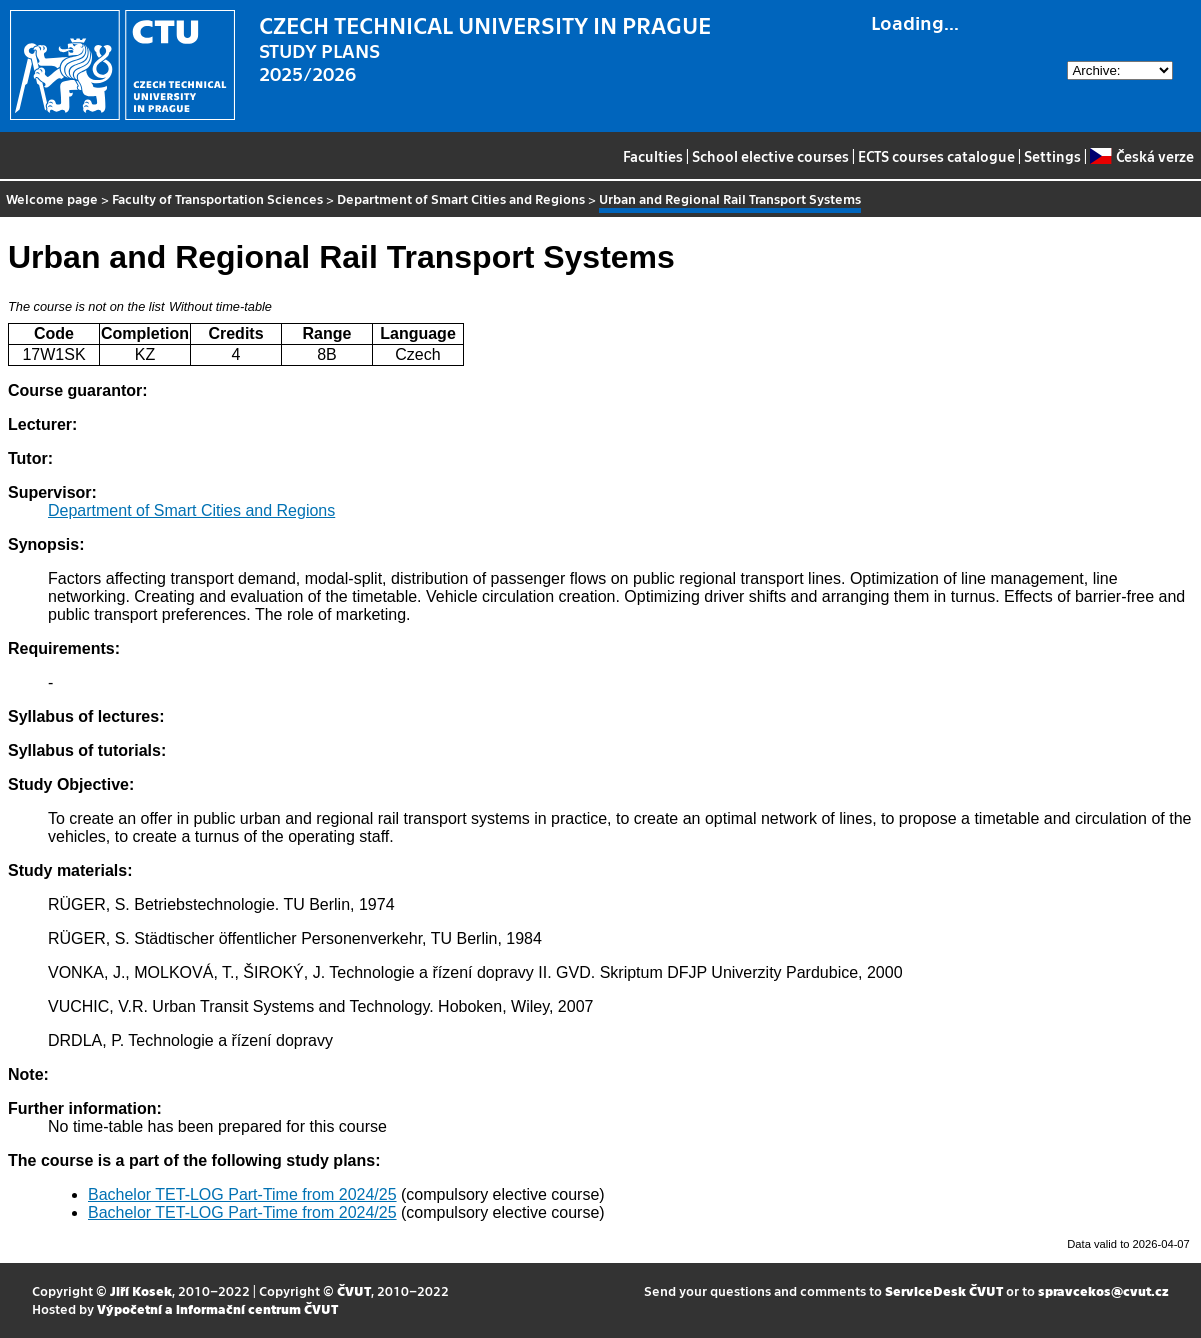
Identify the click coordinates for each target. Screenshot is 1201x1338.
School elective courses (770, 156)
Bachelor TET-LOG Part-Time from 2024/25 (242, 1194)
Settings (1052, 156)
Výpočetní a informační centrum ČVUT (217, 1308)
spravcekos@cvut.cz (1103, 1290)
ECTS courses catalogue (936, 156)
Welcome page (52, 198)
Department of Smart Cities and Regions (461, 198)
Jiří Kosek (141, 1290)
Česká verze (1141, 156)
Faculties (653, 156)
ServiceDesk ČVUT (944, 1290)
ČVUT (354, 1290)
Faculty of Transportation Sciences (217, 198)
